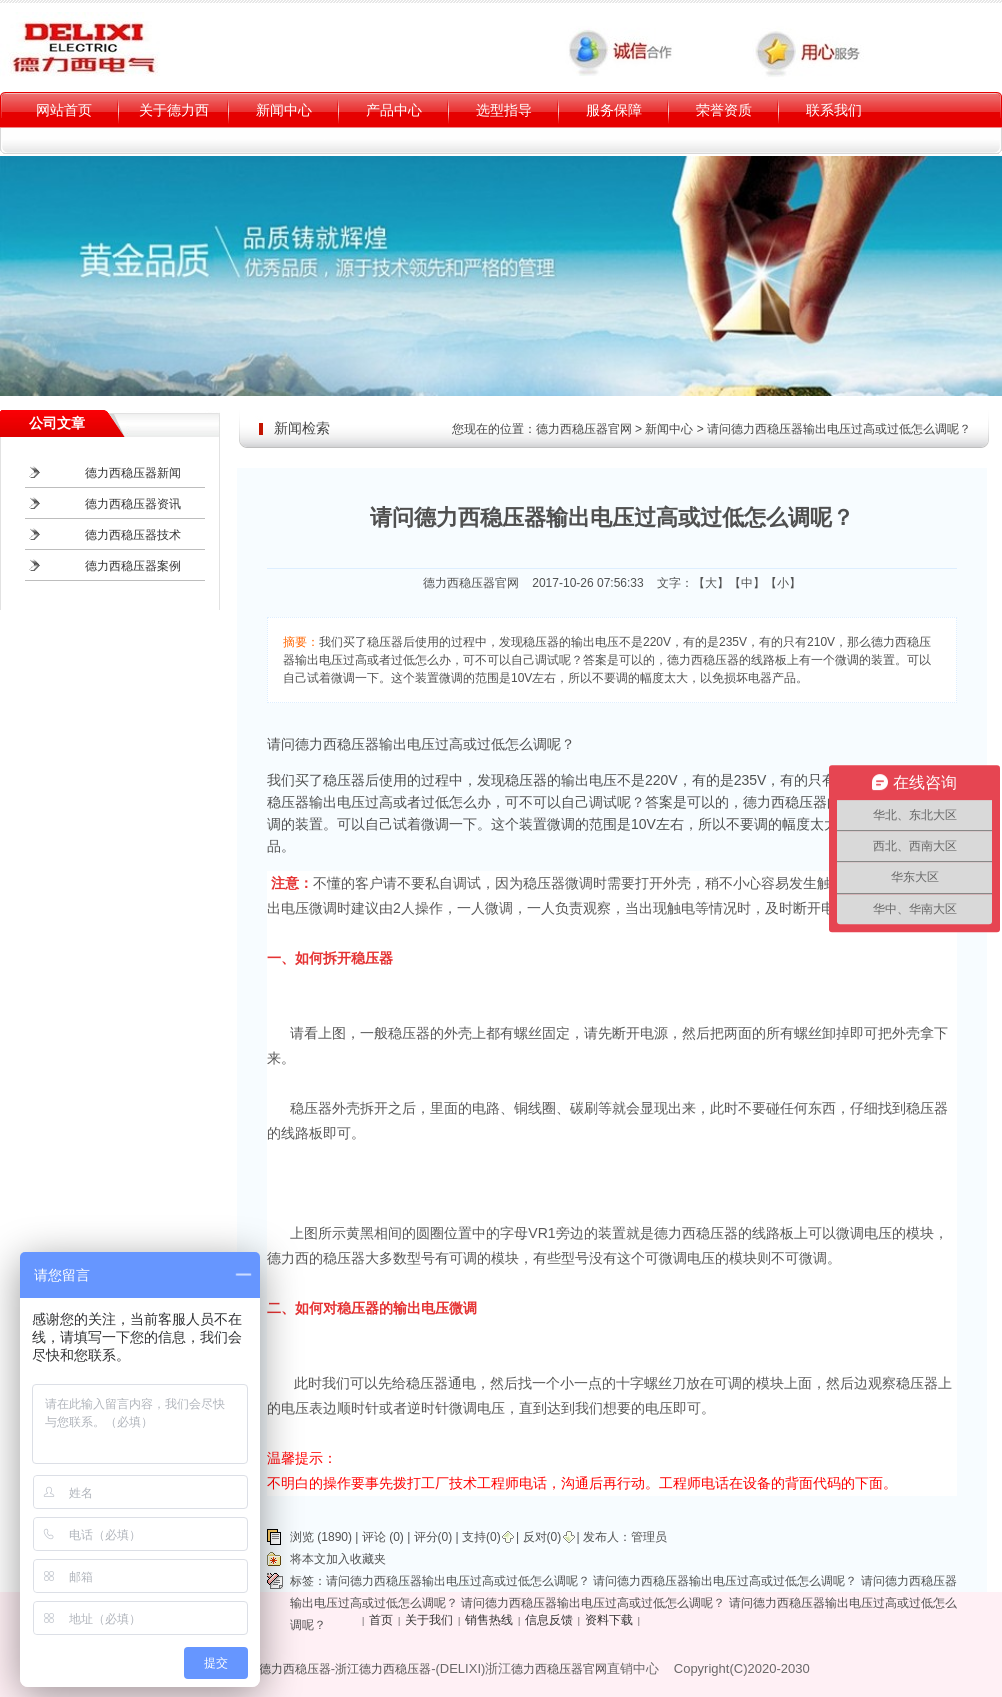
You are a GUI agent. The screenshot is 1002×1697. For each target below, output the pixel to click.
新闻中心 (284, 110)
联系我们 (834, 110)
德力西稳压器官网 (584, 429)
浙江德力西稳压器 (383, 1669)
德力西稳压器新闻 (133, 473)
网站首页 (64, 110)
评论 (374, 1537)
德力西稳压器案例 (133, 566)
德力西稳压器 (295, 1669)
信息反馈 (549, 1620)
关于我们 (429, 1620)
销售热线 (489, 1620)
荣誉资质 (724, 110)
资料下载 (609, 1620)
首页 (381, 1620)
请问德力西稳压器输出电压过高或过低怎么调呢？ (458, 1581)
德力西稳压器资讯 (133, 504)
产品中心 (394, 110)
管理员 (649, 1537)
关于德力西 (174, 110)
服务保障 (614, 110)
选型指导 (504, 110)
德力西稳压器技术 (133, 535)
